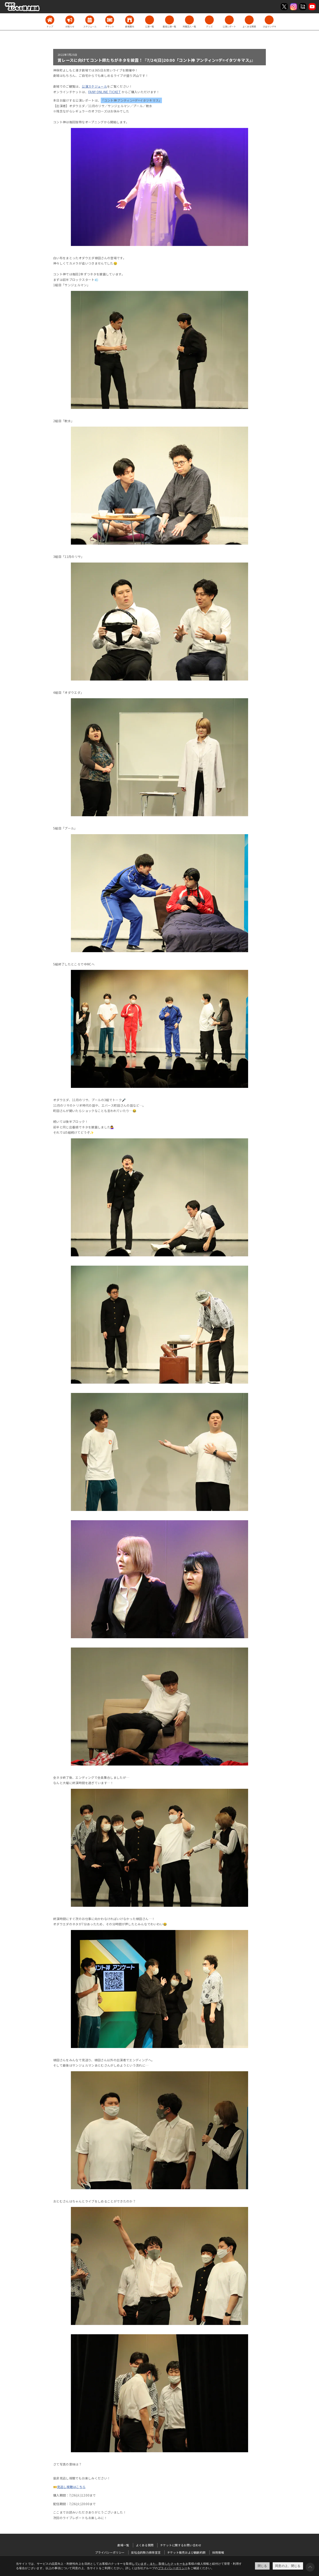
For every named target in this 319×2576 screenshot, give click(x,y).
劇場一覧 (123, 2545)
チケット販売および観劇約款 (186, 2552)
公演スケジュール (94, 86)
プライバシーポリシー (173, 2568)
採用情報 (218, 2552)
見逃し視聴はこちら (71, 2487)
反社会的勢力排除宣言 (146, 2552)
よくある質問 (145, 2545)
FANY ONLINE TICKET (104, 92)
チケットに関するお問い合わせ (181, 2545)
